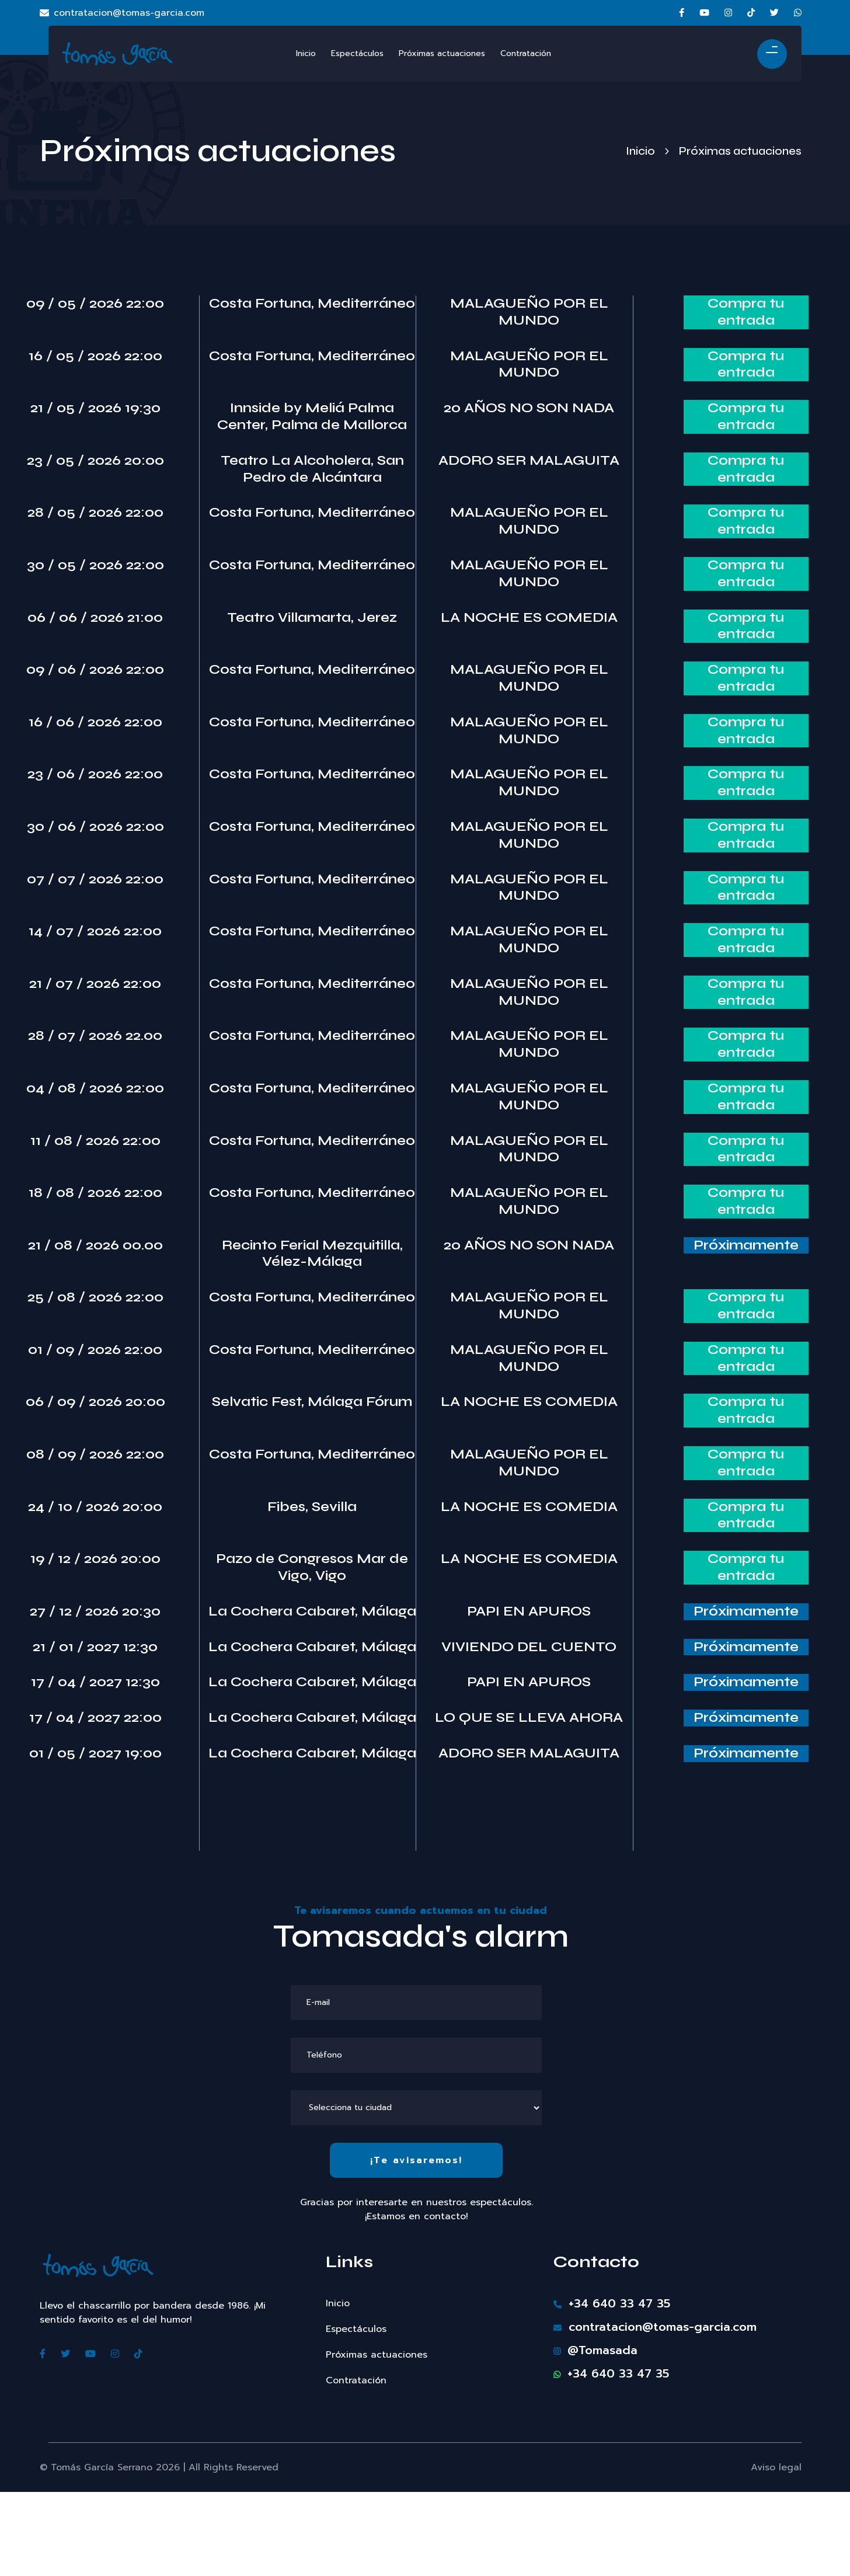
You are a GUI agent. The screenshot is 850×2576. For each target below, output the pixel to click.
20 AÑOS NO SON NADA (529, 408)
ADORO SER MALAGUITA (528, 460)
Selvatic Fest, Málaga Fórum (312, 1402)
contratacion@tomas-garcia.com (122, 13)
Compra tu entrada (746, 312)
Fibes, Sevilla (312, 1507)
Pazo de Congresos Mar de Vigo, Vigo (312, 1567)
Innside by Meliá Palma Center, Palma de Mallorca (312, 416)
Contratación (356, 2380)
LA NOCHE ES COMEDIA (529, 618)
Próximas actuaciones (376, 2355)
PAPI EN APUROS (529, 1611)
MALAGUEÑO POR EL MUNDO (529, 312)
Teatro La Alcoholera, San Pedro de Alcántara (312, 469)
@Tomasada (595, 2350)
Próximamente (746, 1245)
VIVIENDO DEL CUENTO (528, 1647)
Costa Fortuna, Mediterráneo (312, 303)
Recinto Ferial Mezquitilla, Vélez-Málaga (312, 1253)
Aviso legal (776, 2467)
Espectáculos (356, 2329)
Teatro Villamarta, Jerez (312, 618)
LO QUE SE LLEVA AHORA (529, 1718)
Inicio (640, 151)
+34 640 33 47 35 (611, 2303)
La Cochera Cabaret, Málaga (312, 1611)
